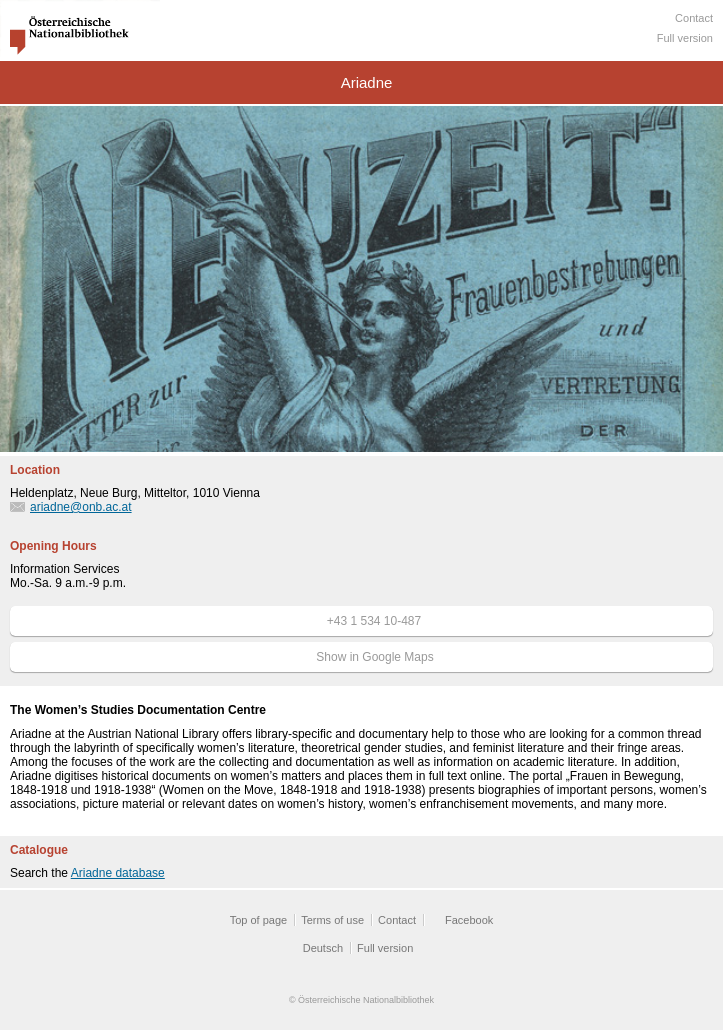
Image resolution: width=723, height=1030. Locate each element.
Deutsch (323, 948)
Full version (685, 38)
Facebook (469, 920)
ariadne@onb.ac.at (81, 507)
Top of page (259, 920)
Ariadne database (118, 873)
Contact (694, 18)
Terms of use (332, 920)
